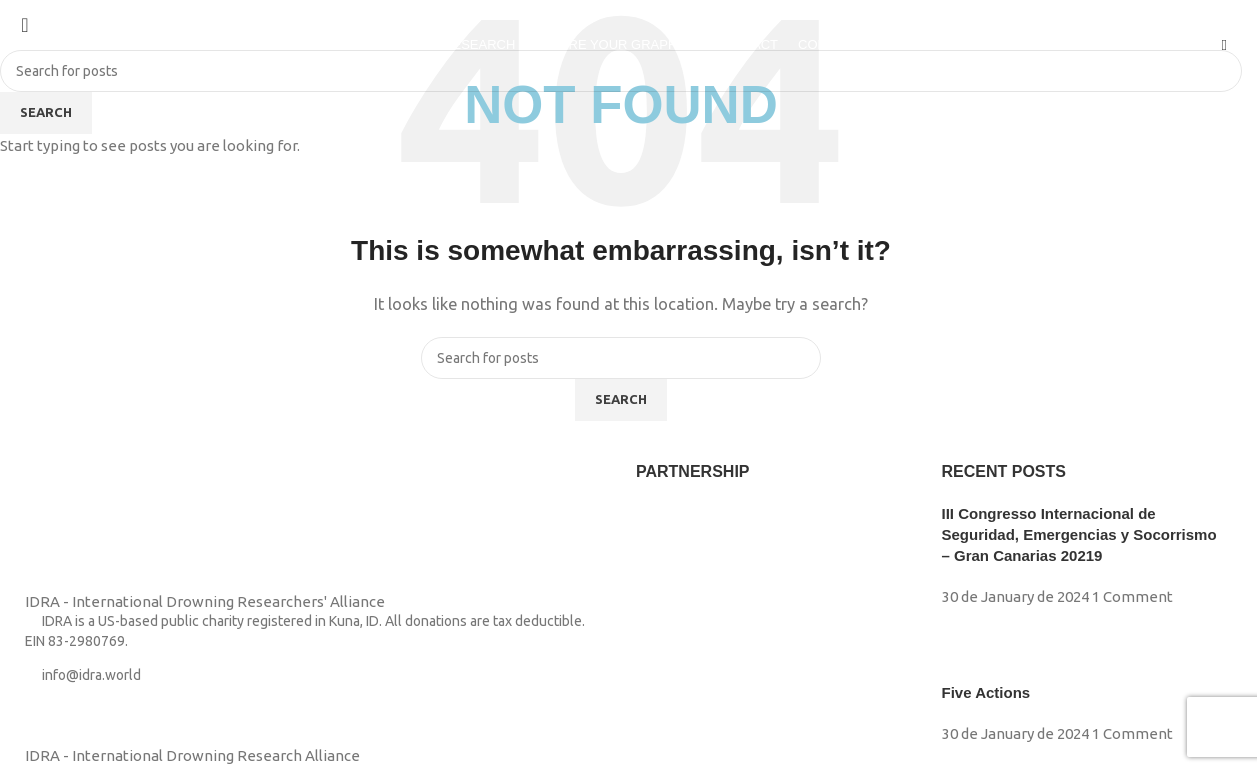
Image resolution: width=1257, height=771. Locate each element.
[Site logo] (56, 43)
